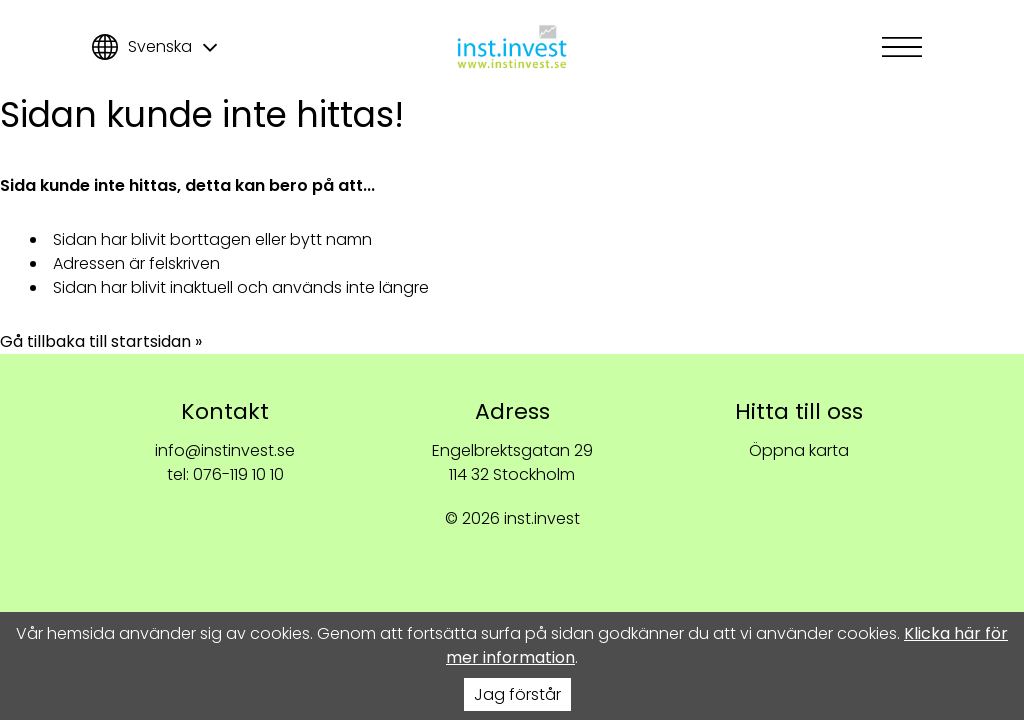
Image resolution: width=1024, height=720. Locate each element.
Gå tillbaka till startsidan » (101, 341)
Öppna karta (799, 450)
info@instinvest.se (225, 450)
